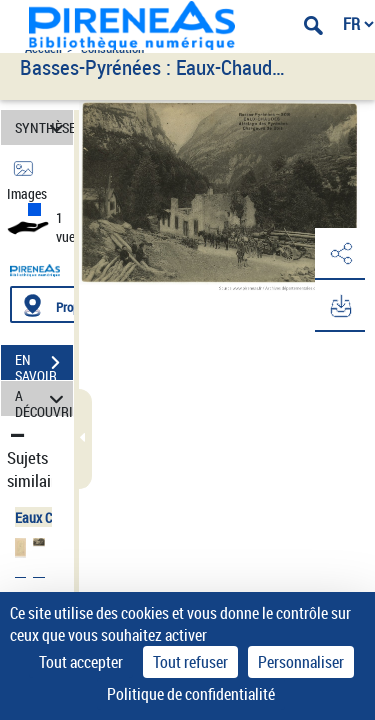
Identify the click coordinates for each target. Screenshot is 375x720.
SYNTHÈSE (44, 127)
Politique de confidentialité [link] (191, 694)
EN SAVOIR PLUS (44, 365)
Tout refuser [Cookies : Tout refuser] (190, 662)
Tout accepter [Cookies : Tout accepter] (81, 662)
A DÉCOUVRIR (44, 398)
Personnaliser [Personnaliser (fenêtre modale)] (301, 662)
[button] (340, 254)
